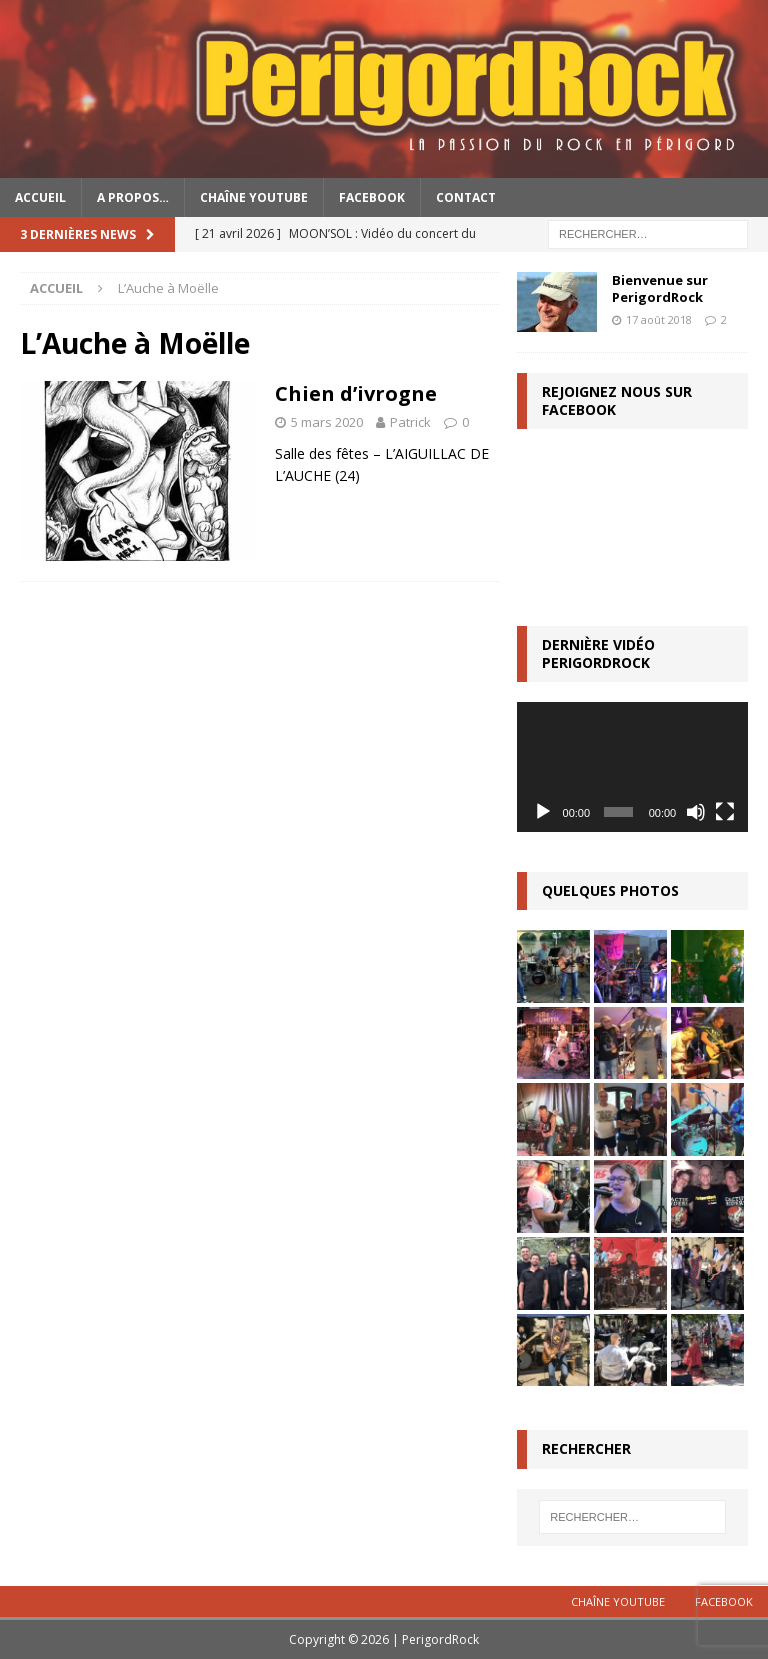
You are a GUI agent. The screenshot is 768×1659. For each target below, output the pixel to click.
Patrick (410, 422)
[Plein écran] (725, 812)
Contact (466, 197)
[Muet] (696, 812)
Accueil (40, 197)
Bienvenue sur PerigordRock (660, 288)
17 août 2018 (659, 319)
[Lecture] (543, 812)
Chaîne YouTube (254, 197)
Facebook (372, 197)
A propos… (133, 197)
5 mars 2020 (327, 422)
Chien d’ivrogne (356, 393)
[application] (632, 767)
